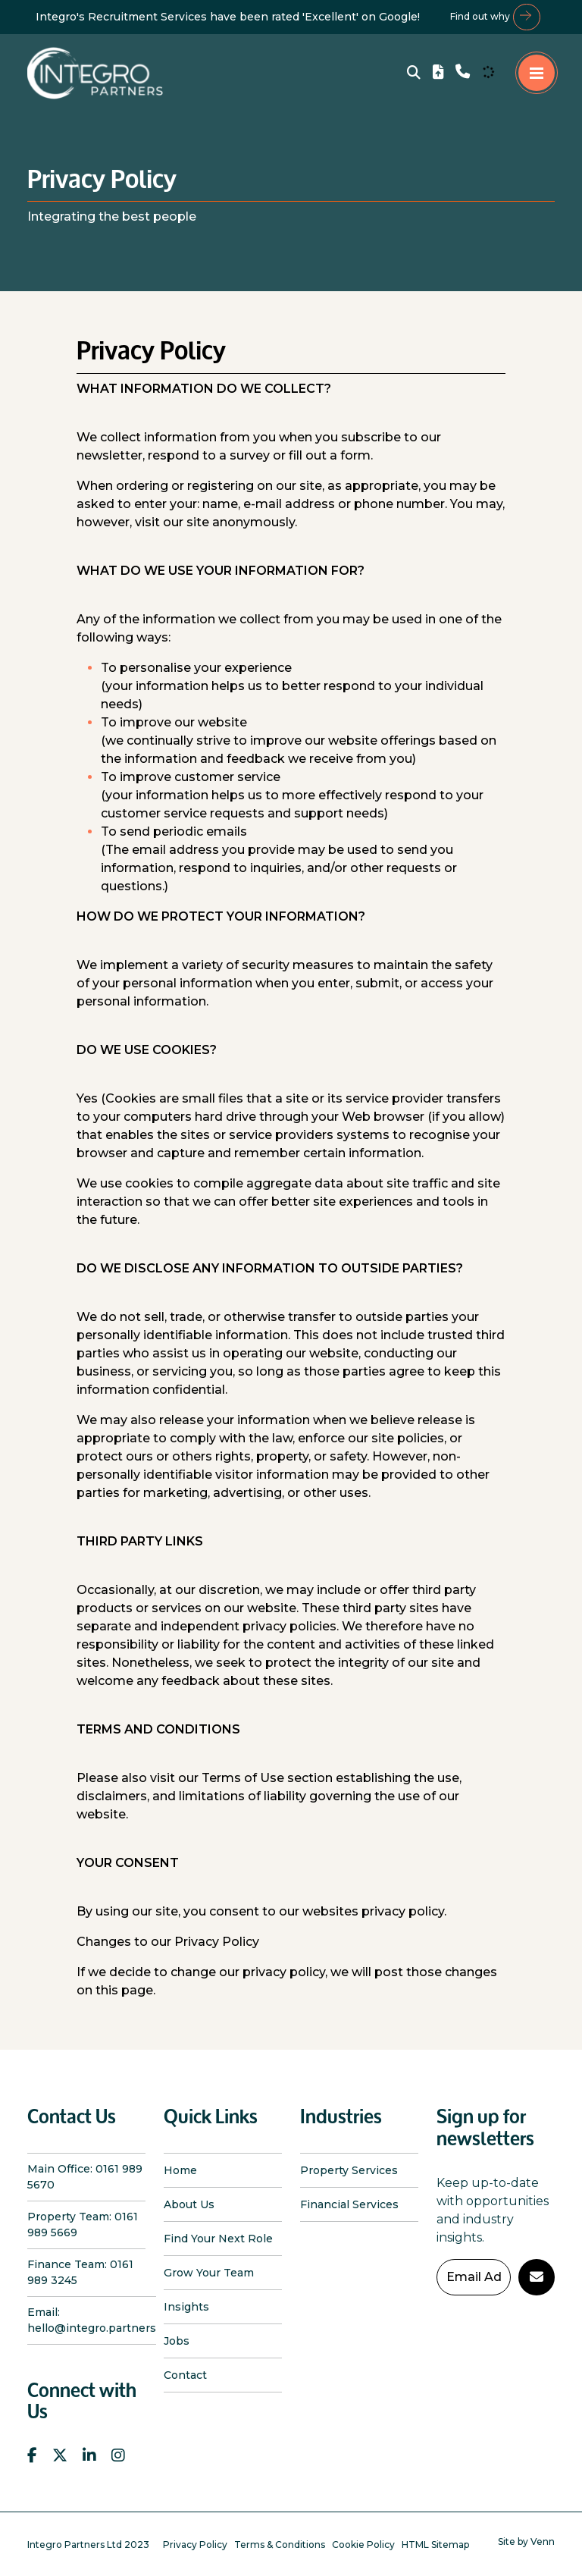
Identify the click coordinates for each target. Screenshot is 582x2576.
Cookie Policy (363, 2544)
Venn (542, 2541)
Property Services (349, 2170)
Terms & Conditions (279, 2544)
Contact (185, 2375)
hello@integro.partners (91, 2328)
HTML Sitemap (435, 2544)
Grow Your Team (209, 2272)
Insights (186, 2307)
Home (180, 2170)
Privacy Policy (195, 2544)
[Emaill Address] (473, 2277)
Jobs (176, 2341)
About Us (189, 2204)
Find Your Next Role (218, 2238)
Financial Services (349, 2204)
